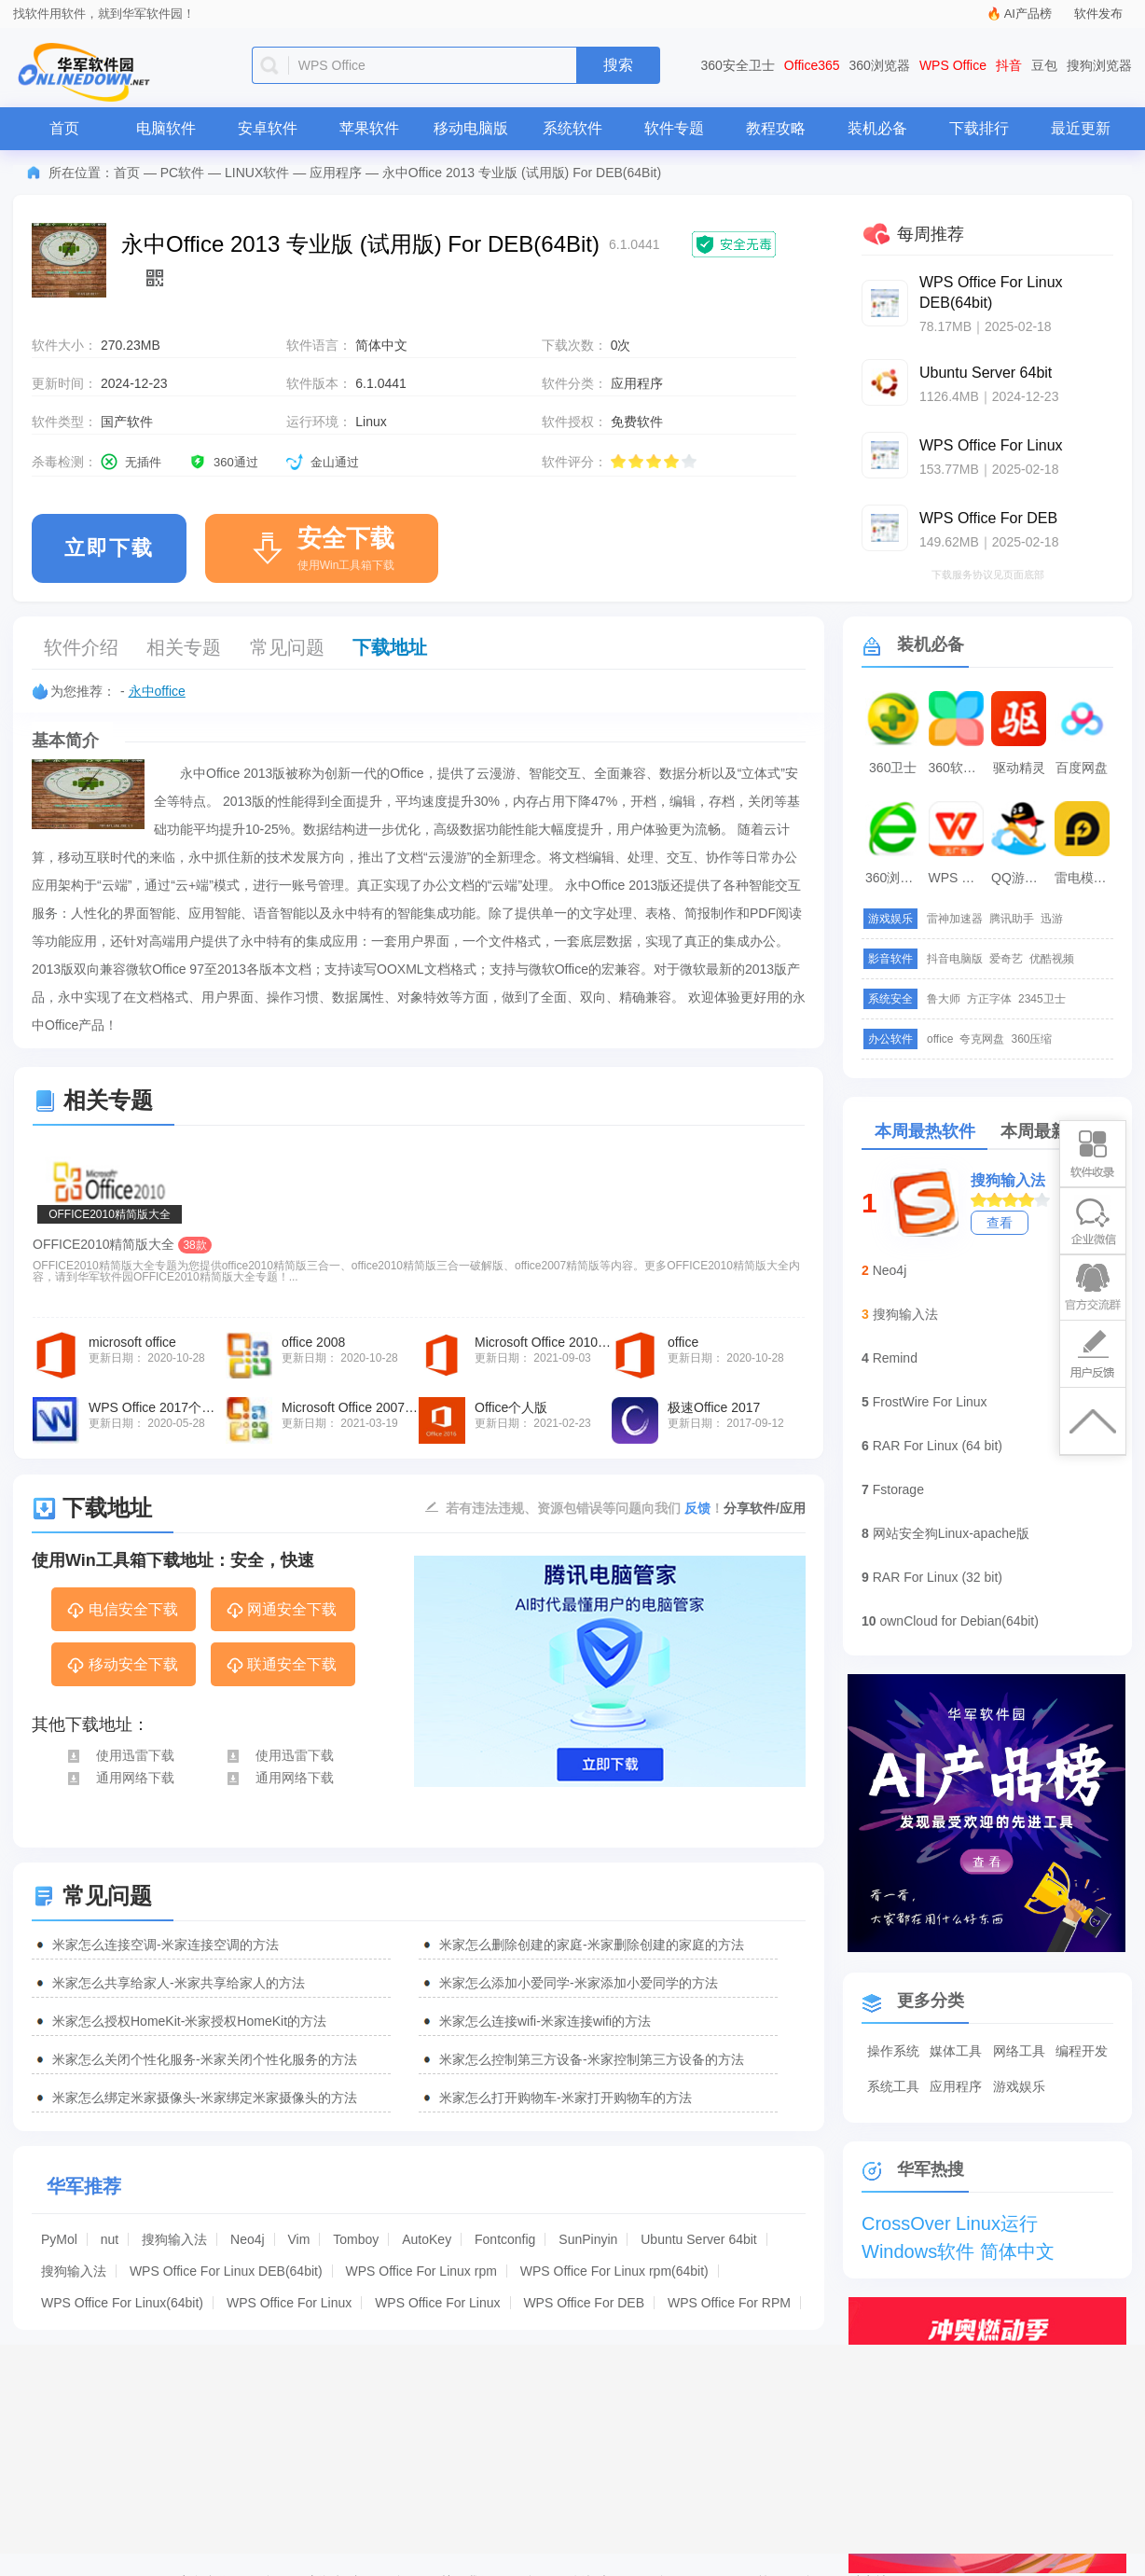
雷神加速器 (955, 918)
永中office (157, 691)
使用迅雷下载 (119, 1755)
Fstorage (898, 1489)
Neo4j (247, 2239)
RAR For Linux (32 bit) (937, 1577)
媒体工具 (956, 2050)
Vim (299, 2239)
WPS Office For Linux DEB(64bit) (226, 2271)
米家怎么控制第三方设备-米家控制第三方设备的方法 (591, 2059)
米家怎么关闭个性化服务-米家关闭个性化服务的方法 (204, 2059)
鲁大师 (943, 998)
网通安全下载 (281, 1610)
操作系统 (893, 2050)
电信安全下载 (121, 1610)
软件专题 (674, 128)
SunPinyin (588, 2239)
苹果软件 (369, 128)
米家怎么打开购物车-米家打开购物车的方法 (565, 2097)
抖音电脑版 (955, 958)
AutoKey (426, 2239)
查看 (999, 1222)
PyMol (59, 2239)
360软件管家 (958, 767)
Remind (895, 1357)
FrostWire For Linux (930, 1401)
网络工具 (1019, 2050)
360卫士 (893, 767)
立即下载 (109, 548)
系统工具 (893, 2086)
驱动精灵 (1019, 767)
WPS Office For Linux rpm (420, 2271)
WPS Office (952, 65)
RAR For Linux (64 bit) (937, 1445)
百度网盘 (1081, 767)
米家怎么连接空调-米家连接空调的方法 (165, 1944)
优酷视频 (1051, 958)
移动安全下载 (121, 1665)
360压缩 (1031, 1039)
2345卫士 (1042, 998)
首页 (64, 128)
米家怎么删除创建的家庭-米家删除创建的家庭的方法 (591, 1944)
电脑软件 (166, 128)
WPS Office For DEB (583, 2302)
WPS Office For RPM (729, 2302)
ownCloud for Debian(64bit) (958, 1620)
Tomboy (356, 2239)
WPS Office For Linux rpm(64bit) (614, 2271)
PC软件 (182, 172)
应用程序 (336, 172)
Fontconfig (505, 2239)
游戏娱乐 (1019, 2086)
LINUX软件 (257, 172)
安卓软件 (267, 128)
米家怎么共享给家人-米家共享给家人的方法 (178, 1982)
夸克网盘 (981, 1039)
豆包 (1044, 65)
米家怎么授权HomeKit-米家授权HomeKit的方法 (189, 2021)
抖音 (1009, 65)
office (940, 1039)
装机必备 (877, 128)
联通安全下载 (281, 1665)
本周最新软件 (1050, 1131)
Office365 (812, 65)
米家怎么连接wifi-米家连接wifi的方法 (545, 2021)
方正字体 (989, 998)
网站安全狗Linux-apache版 (951, 1533)
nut (109, 2239)
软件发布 (1098, 14)
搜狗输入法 (174, 2239)
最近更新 (1081, 128)
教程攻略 (776, 128)
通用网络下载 (119, 1777)
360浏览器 (879, 65)
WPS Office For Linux (289, 2302)
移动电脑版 (471, 128)
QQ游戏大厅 (1021, 877)
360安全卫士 (738, 65)
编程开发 (1081, 2050)
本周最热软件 (925, 1131)
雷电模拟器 (1084, 877)
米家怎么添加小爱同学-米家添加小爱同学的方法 (578, 1982)
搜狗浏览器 (1099, 65)
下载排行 (979, 128)
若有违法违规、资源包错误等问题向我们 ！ (585, 1507)
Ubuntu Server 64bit (699, 2239)
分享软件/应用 (765, 1508)
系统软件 (572, 128)
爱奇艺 (1006, 958)
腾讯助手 (1011, 918)
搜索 (618, 65)
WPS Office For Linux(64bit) (122, 2302)
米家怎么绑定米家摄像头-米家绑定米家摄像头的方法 (204, 2097)
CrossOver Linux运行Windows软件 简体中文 (958, 2225)
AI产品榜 (1028, 14)
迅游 (1052, 918)
